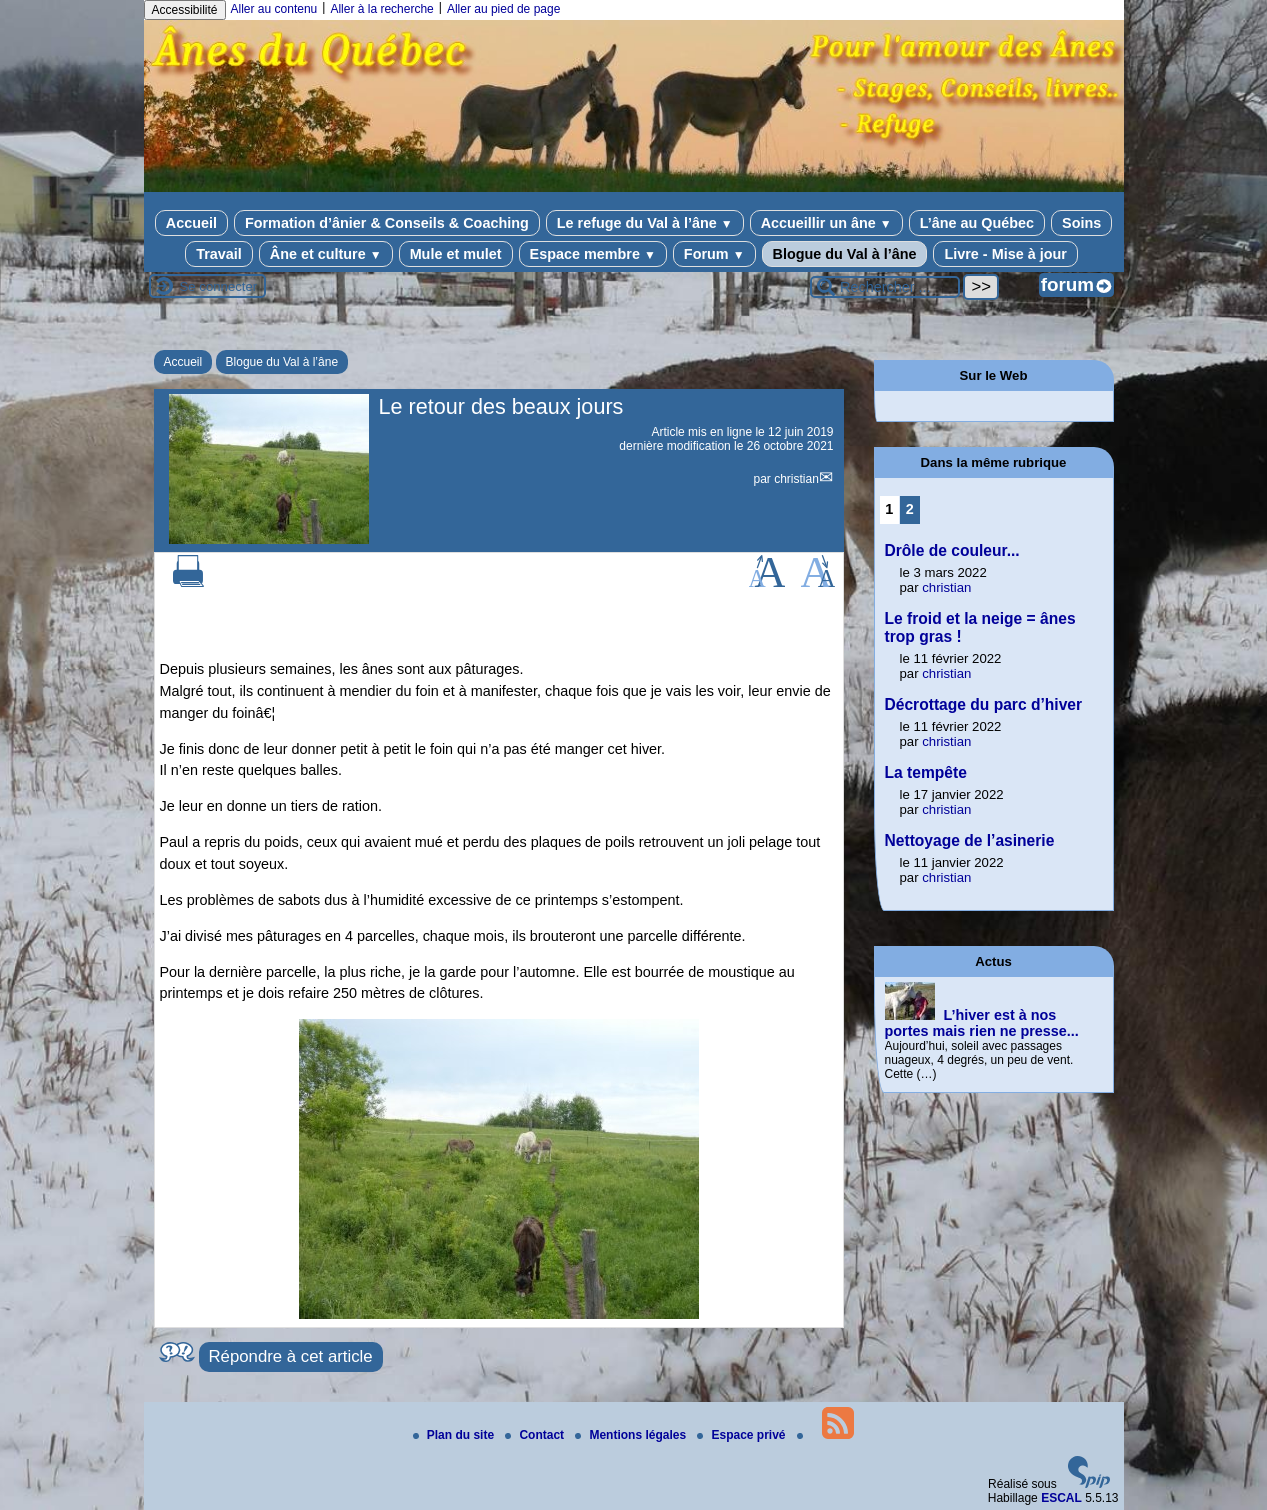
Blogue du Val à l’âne (845, 254)
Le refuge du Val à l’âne (645, 223)
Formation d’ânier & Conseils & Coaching (387, 223)
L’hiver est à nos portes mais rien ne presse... (982, 1023)
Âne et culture (326, 254)
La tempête (926, 772)
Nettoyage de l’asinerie (970, 840)
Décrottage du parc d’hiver (984, 704)
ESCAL (1061, 1498)
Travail (219, 254)
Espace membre (593, 254)
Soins (1081, 223)
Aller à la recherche (381, 9)
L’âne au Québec (977, 223)
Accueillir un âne (826, 223)
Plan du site (455, 1435)
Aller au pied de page (503, 9)
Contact (536, 1435)
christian (796, 479)
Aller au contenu (274, 9)
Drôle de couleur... (952, 550)
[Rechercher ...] (885, 287)
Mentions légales (632, 1435)
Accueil (191, 223)
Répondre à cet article (291, 1356)
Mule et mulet (456, 254)
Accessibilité (185, 10)
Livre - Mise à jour (1005, 254)
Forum (714, 254)
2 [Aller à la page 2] (910, 509)
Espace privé (742, 1435)
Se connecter (219, 286)
